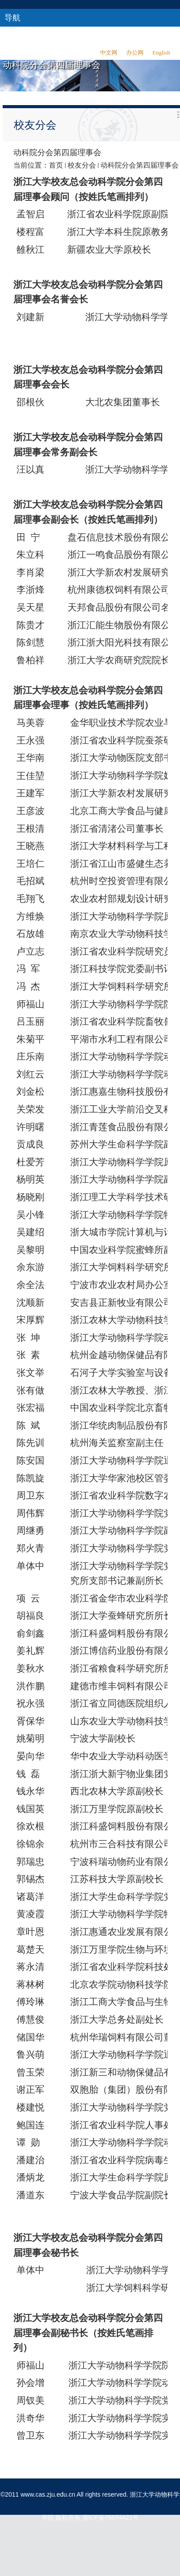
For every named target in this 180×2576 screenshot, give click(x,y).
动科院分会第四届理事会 (139, 165)
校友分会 (82, 165)
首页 (56, 165)
